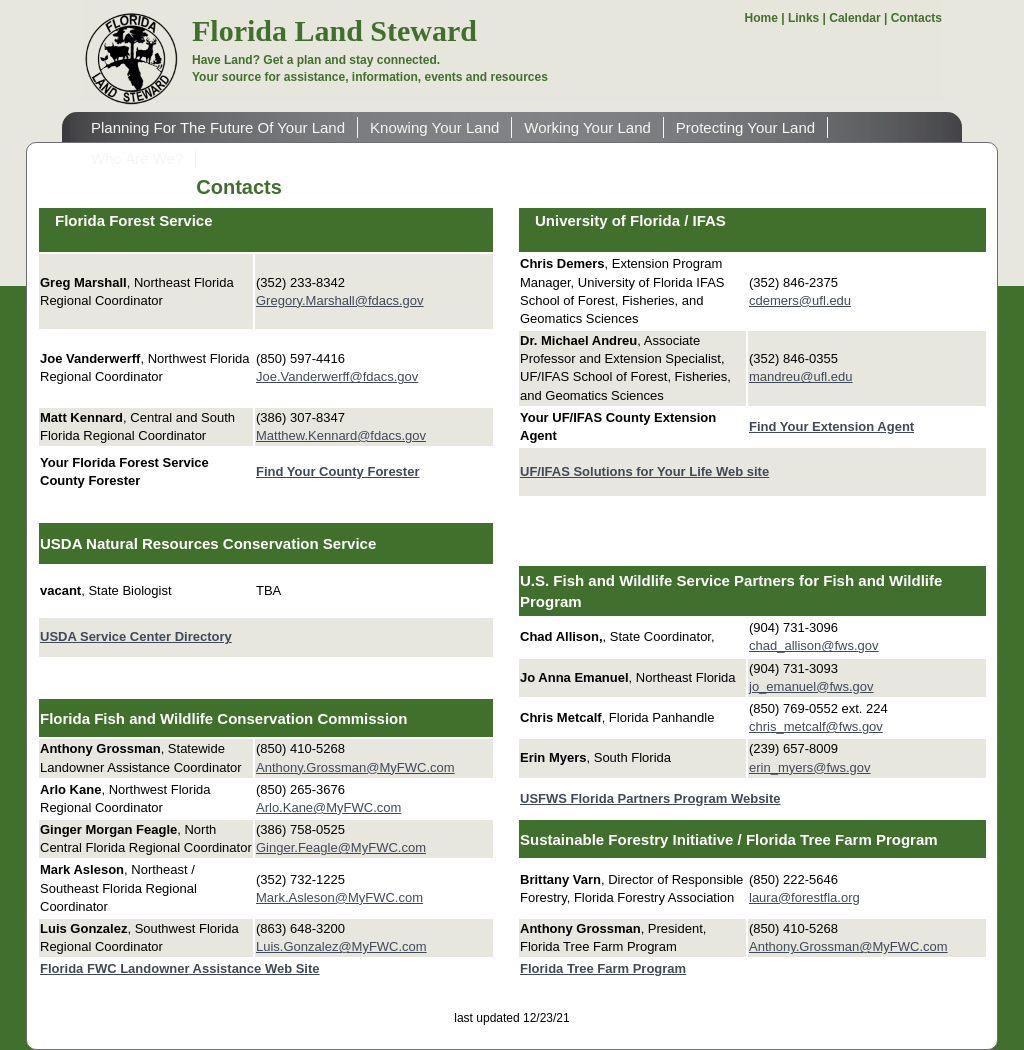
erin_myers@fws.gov (810, 767)
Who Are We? (137, 158)
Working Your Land (587, 127)
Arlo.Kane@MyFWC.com (328, 807)
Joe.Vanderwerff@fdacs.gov (337, 376)
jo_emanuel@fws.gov (811, 686)
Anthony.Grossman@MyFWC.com (355, 767)
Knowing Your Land (434, 127)
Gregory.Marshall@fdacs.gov (340, 300)
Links (803, 18)
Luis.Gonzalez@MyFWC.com (341, 946)
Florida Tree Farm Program (603, 968)
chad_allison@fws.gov (814, 645)
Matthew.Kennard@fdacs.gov (341, 435)
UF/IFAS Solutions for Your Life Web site (644, 471)
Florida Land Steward (334, 30)
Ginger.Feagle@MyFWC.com (341, 847)
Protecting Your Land (745, 127)
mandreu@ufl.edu (801, 376)
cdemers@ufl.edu (800, 300)
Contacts (916, 18)
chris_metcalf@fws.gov (816, 726)
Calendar (854, 18)
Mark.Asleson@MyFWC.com (339, 897)
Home (761, 18)
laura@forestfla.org (804, 897)
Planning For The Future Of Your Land (218, 127)
